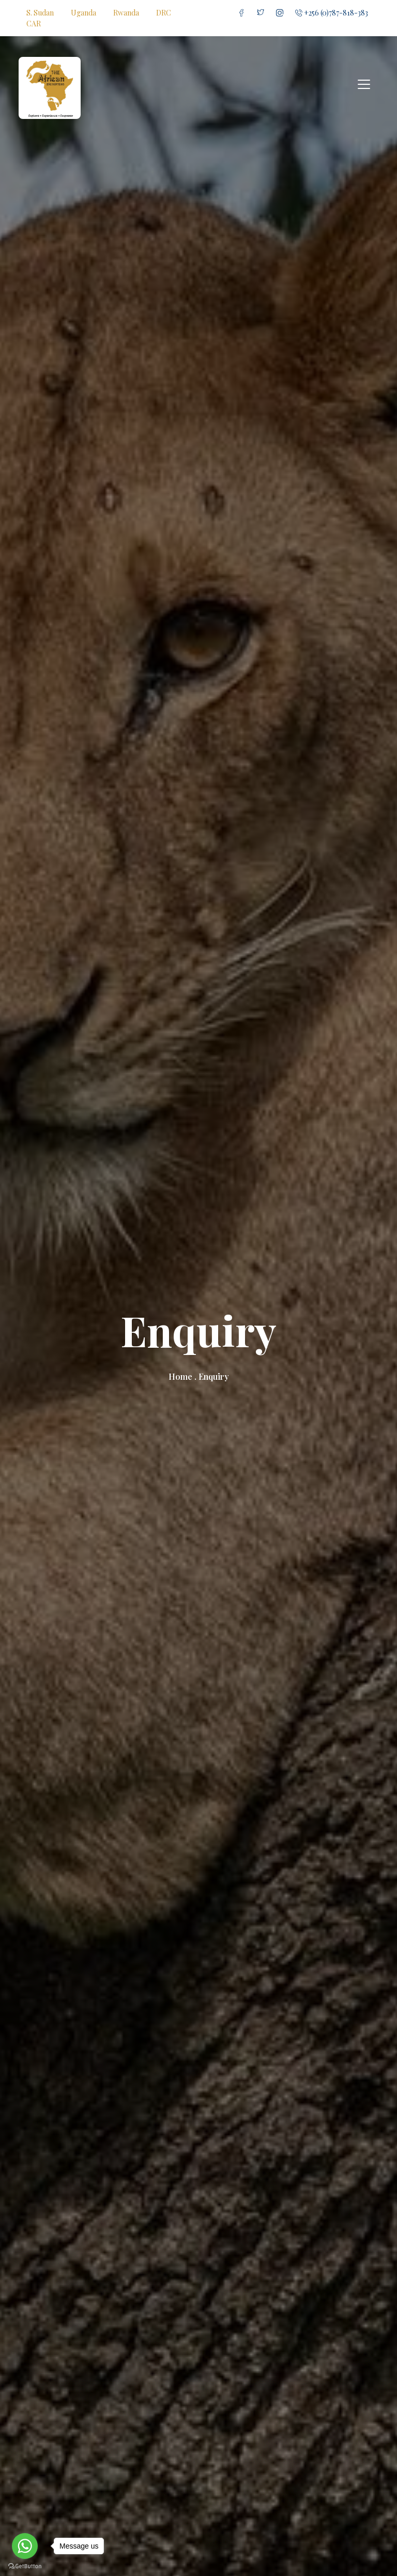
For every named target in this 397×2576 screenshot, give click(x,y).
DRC (163, 13)
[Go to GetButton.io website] (24, 2566)
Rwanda (126, 13)
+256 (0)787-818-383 (331, 13)
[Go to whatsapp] (25, 2546)
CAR (33, 23)
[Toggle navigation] (363, 84)
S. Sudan (40, 13)
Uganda (83, 13)
